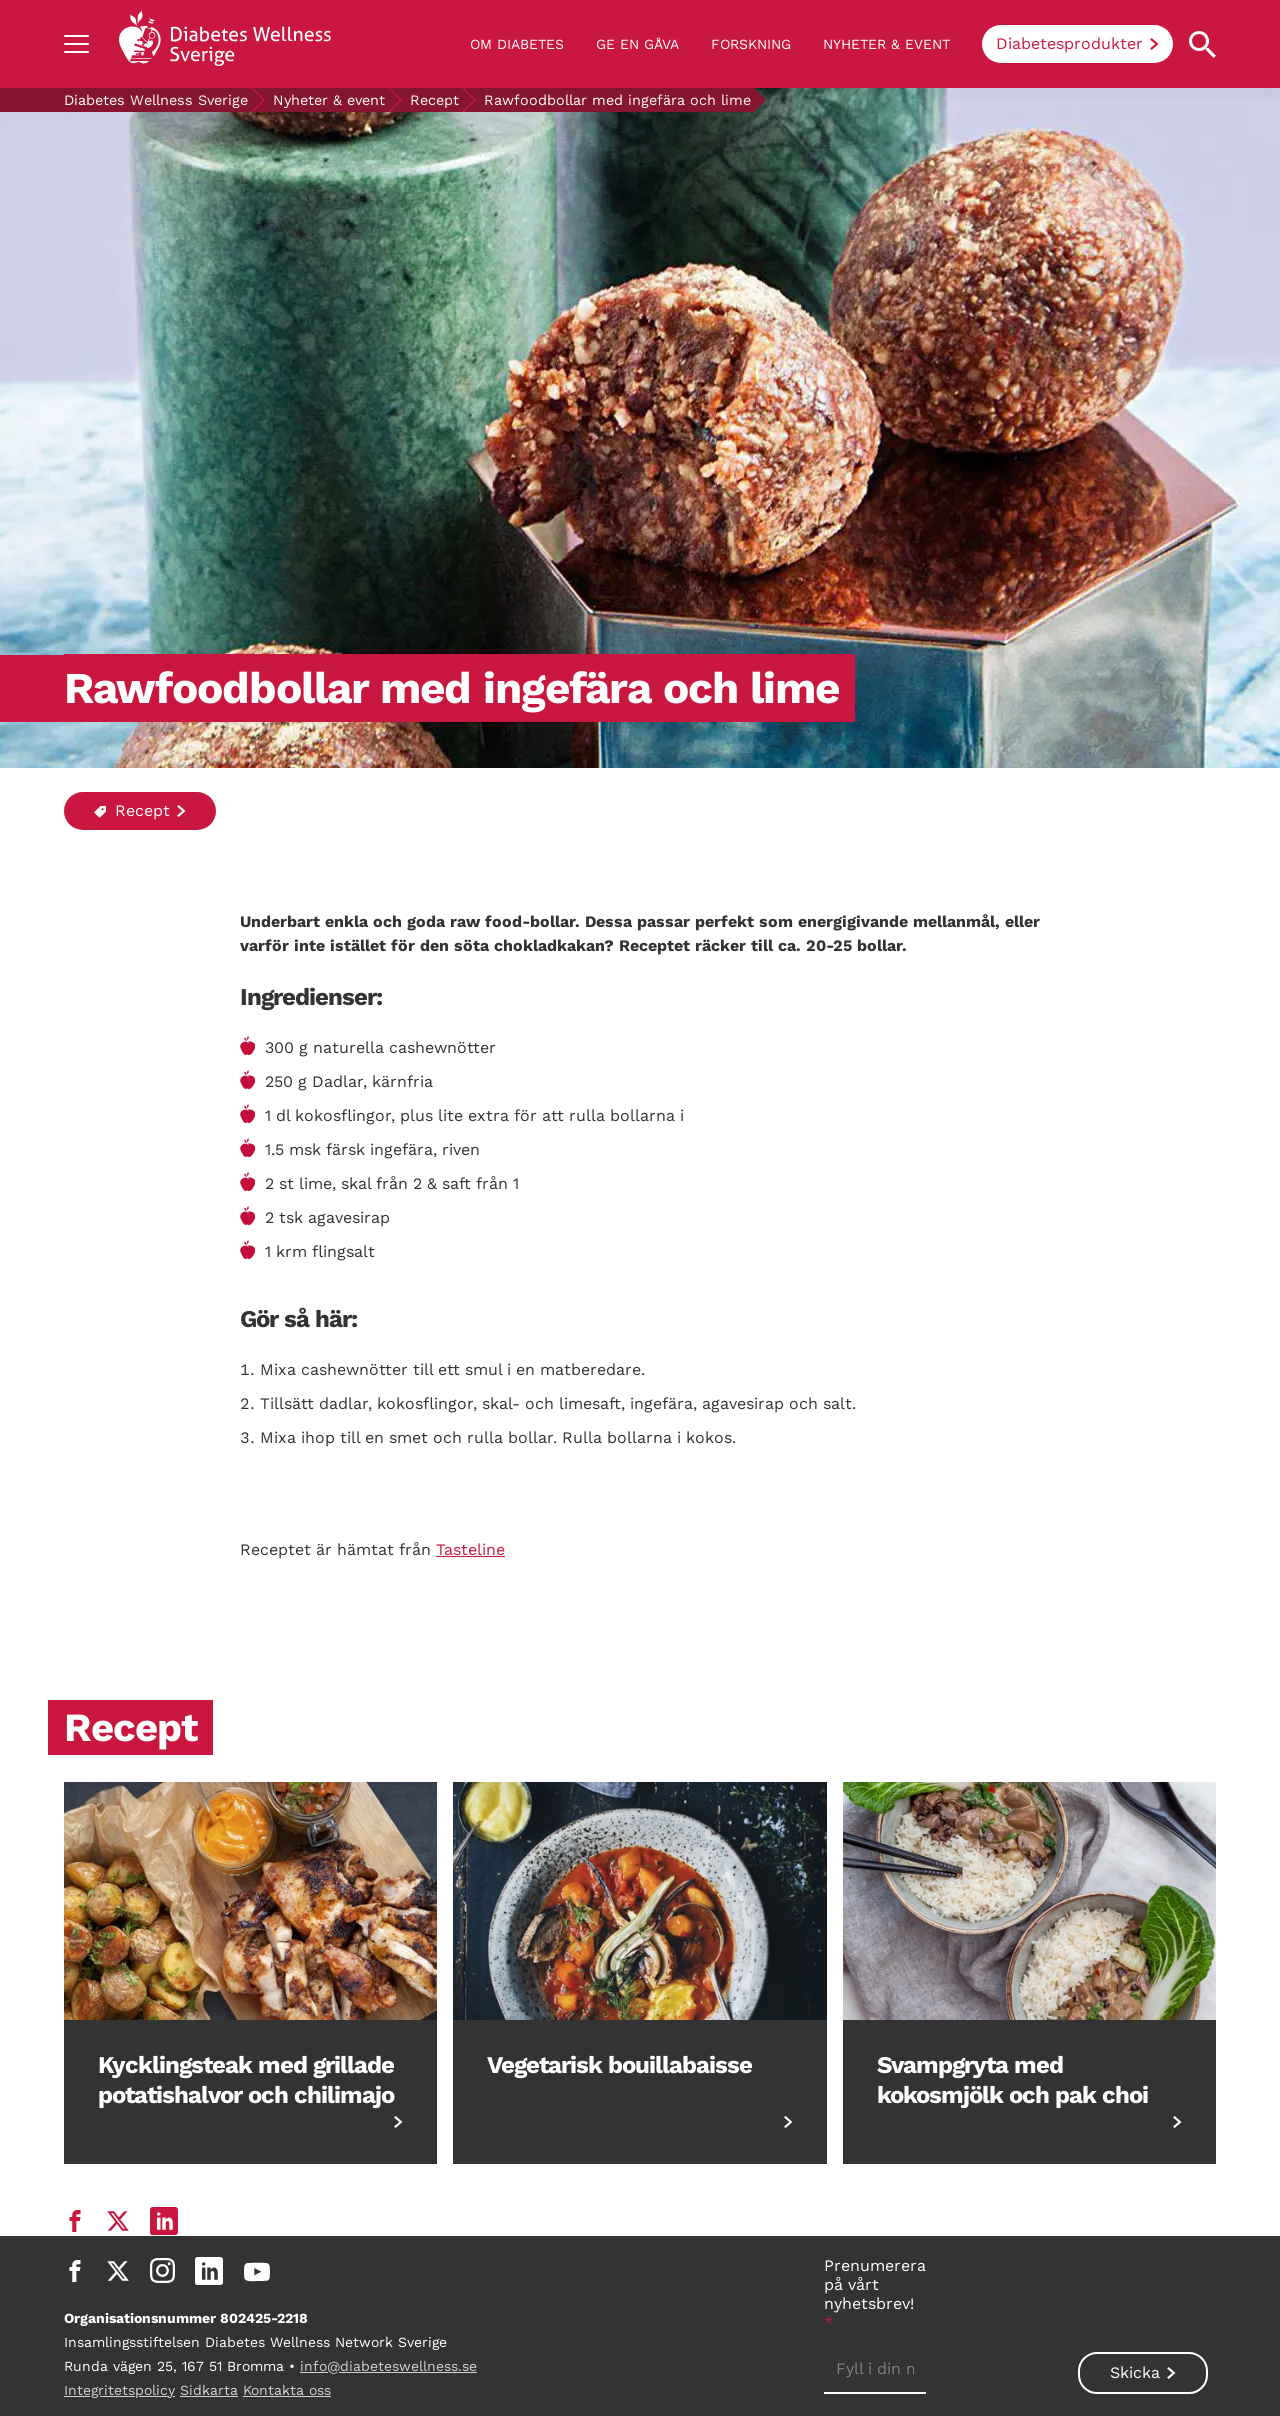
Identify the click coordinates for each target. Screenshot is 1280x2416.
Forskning (751, 44)
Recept (434, 100)
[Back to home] (225, 44)
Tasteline (470, 1549)
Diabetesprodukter (1069, 43)
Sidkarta (209, 2390)
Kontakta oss (287, 2390)
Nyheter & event (886, 44)
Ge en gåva (637, 44)
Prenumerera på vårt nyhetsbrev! (875, 2294)
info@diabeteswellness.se (388, 2366)
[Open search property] (1202, 44)
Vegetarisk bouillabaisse (619, 2065)
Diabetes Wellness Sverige (156, 100)
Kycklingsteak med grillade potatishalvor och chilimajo (246, 2080)
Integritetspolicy (119, 2390)
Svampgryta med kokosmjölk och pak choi (1012, 2080)
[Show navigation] (76, 44)
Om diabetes (517, 44)
